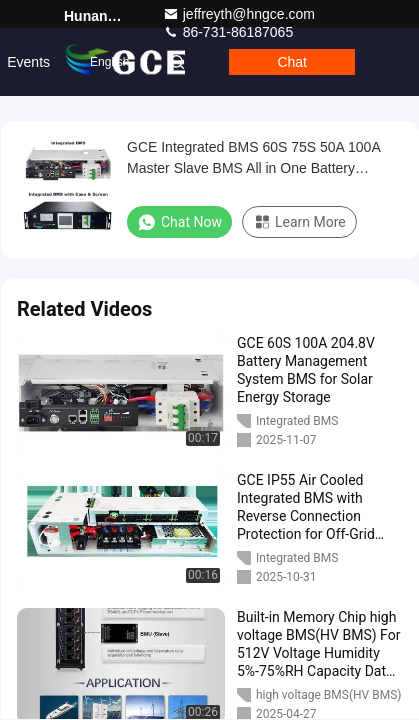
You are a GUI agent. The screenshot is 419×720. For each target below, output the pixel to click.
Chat (292, 62)
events (28, 62)
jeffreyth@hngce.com (239, 14)
